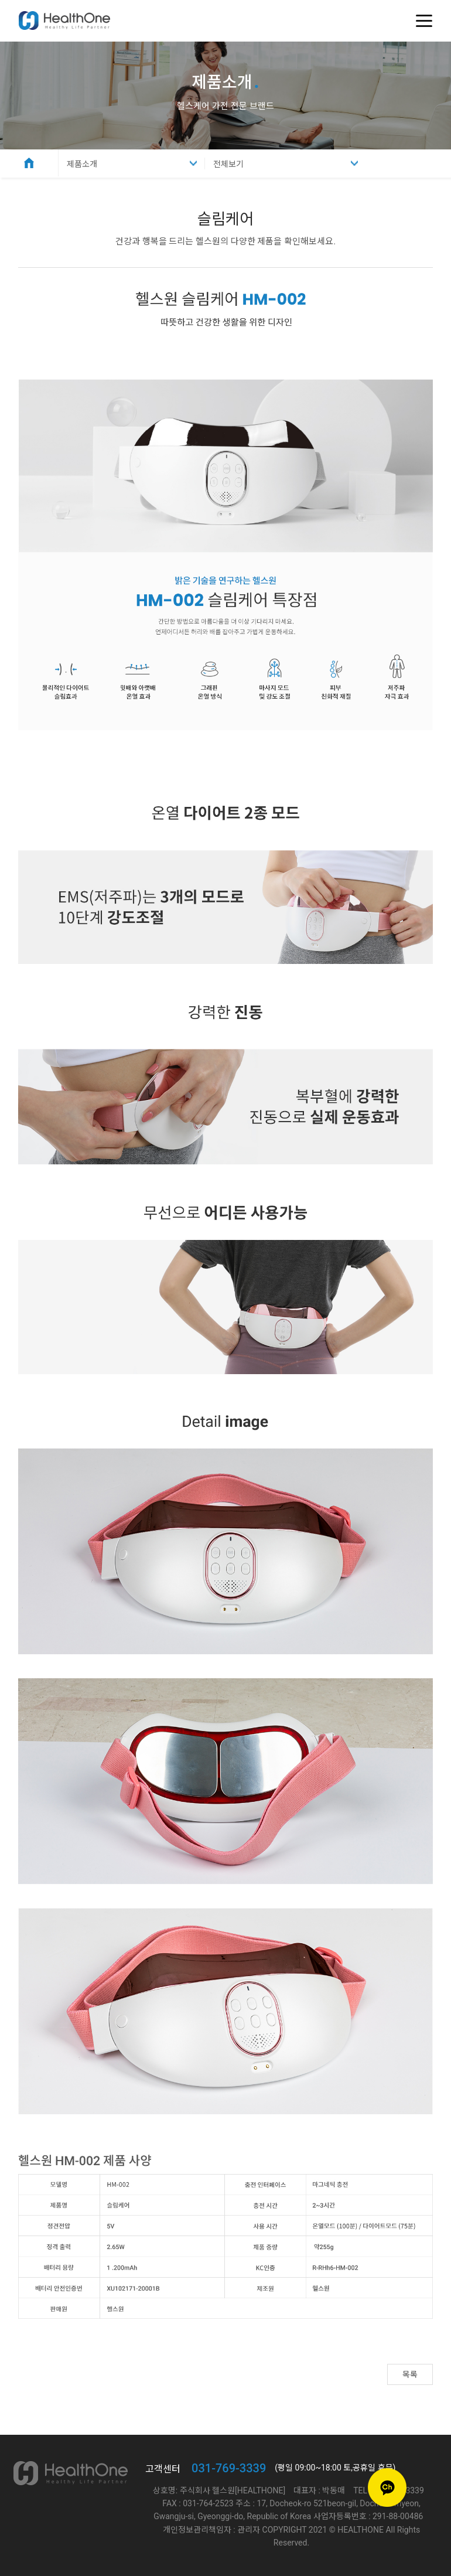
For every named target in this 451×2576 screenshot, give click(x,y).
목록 (410, 2374)
